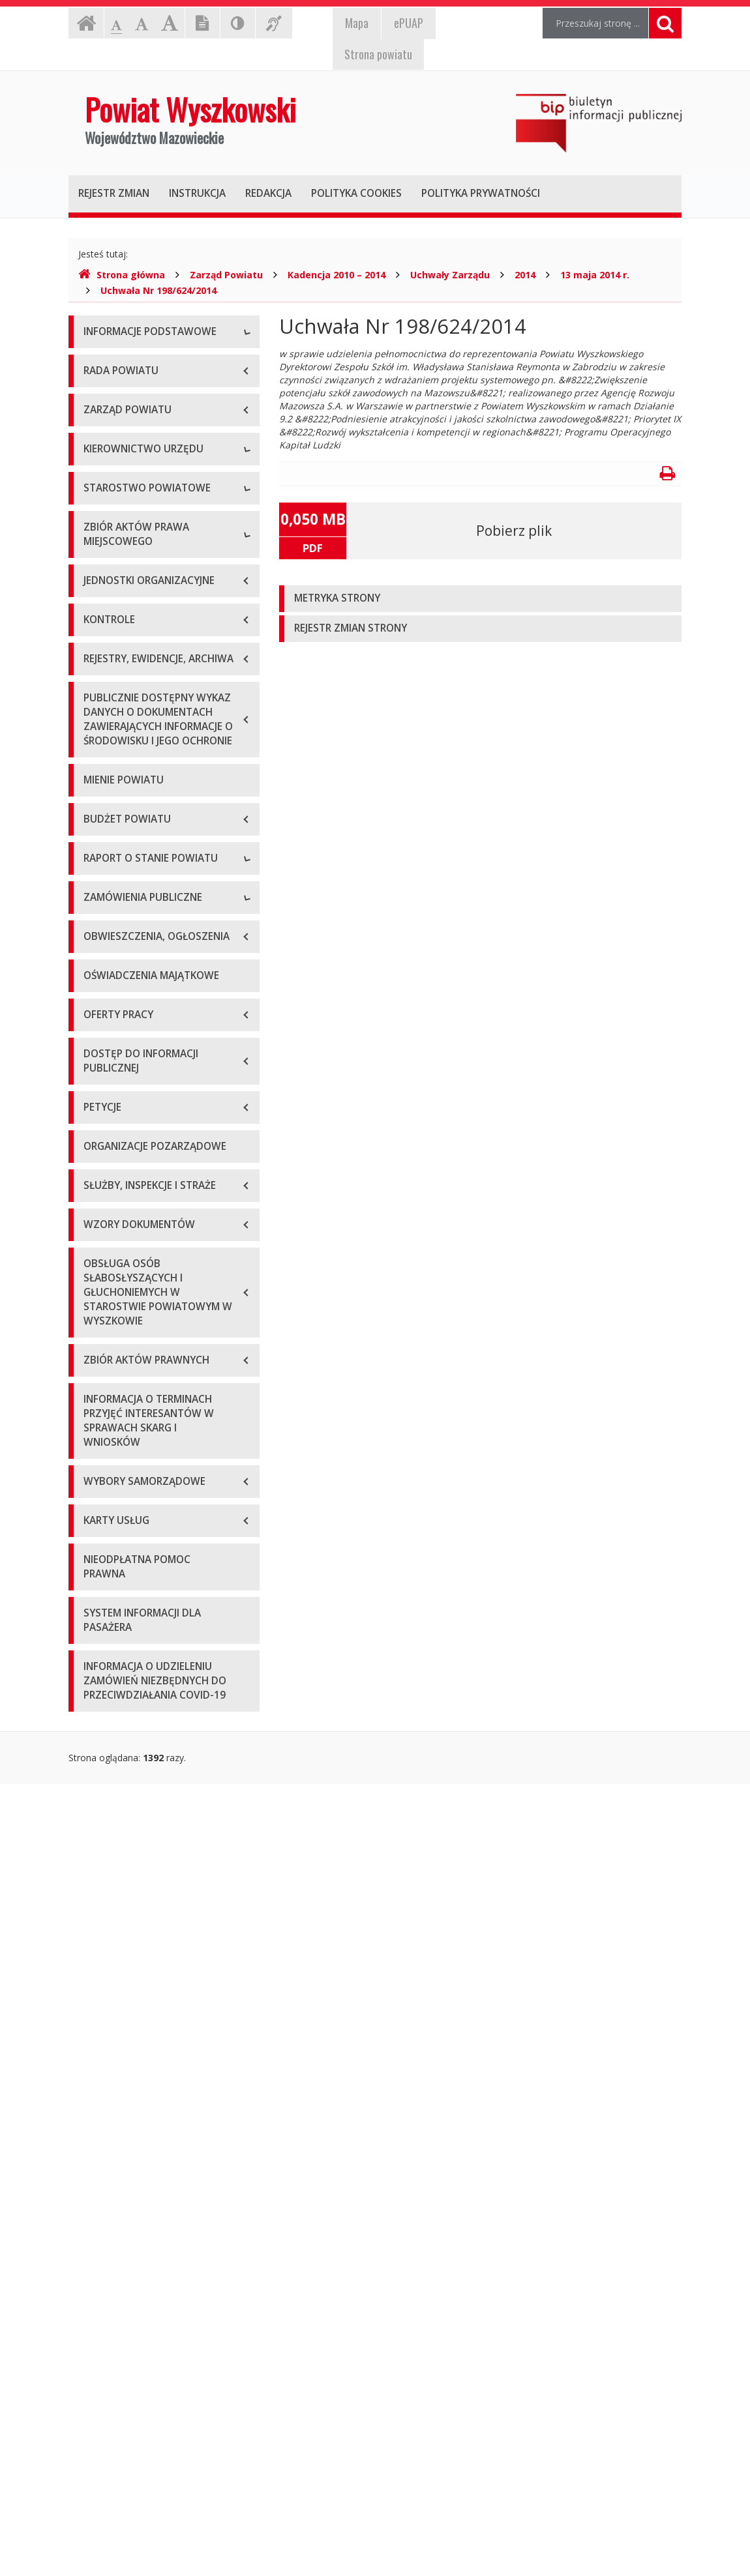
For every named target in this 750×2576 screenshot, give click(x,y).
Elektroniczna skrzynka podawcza (153, 421)
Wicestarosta (111, 685)
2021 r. (97, 1447)
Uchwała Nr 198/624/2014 (158, 290)
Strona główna (121, 275)
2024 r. (97, 1535)
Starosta (101, 656)
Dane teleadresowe (124, 363)
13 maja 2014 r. (594, 275)
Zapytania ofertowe (125, 1632)
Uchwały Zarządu (450, 275)
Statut (96, 983)
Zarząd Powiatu (226, 275)
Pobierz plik (514, 530)
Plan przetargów (118, 1662)
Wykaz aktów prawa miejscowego (155, 1012)
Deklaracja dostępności (133, 509)
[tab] (480, 598)
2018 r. (97, 1359)
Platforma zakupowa (127, 1691)
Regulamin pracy (118, 900)
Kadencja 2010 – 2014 (336, 275)
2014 (525, 275)
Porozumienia (112, 871)
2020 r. (97, 1417)
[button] (480, 598)
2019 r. (97, 1388)
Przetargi (102, 1603)
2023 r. (97, 1505)
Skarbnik (101, 744)
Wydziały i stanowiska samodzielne (157, 842)
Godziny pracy (113, 392)
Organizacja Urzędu (124, 451)
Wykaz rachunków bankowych (146, 480)
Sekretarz (103, 715)
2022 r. (97, 1476)
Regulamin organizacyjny (135, 812)
